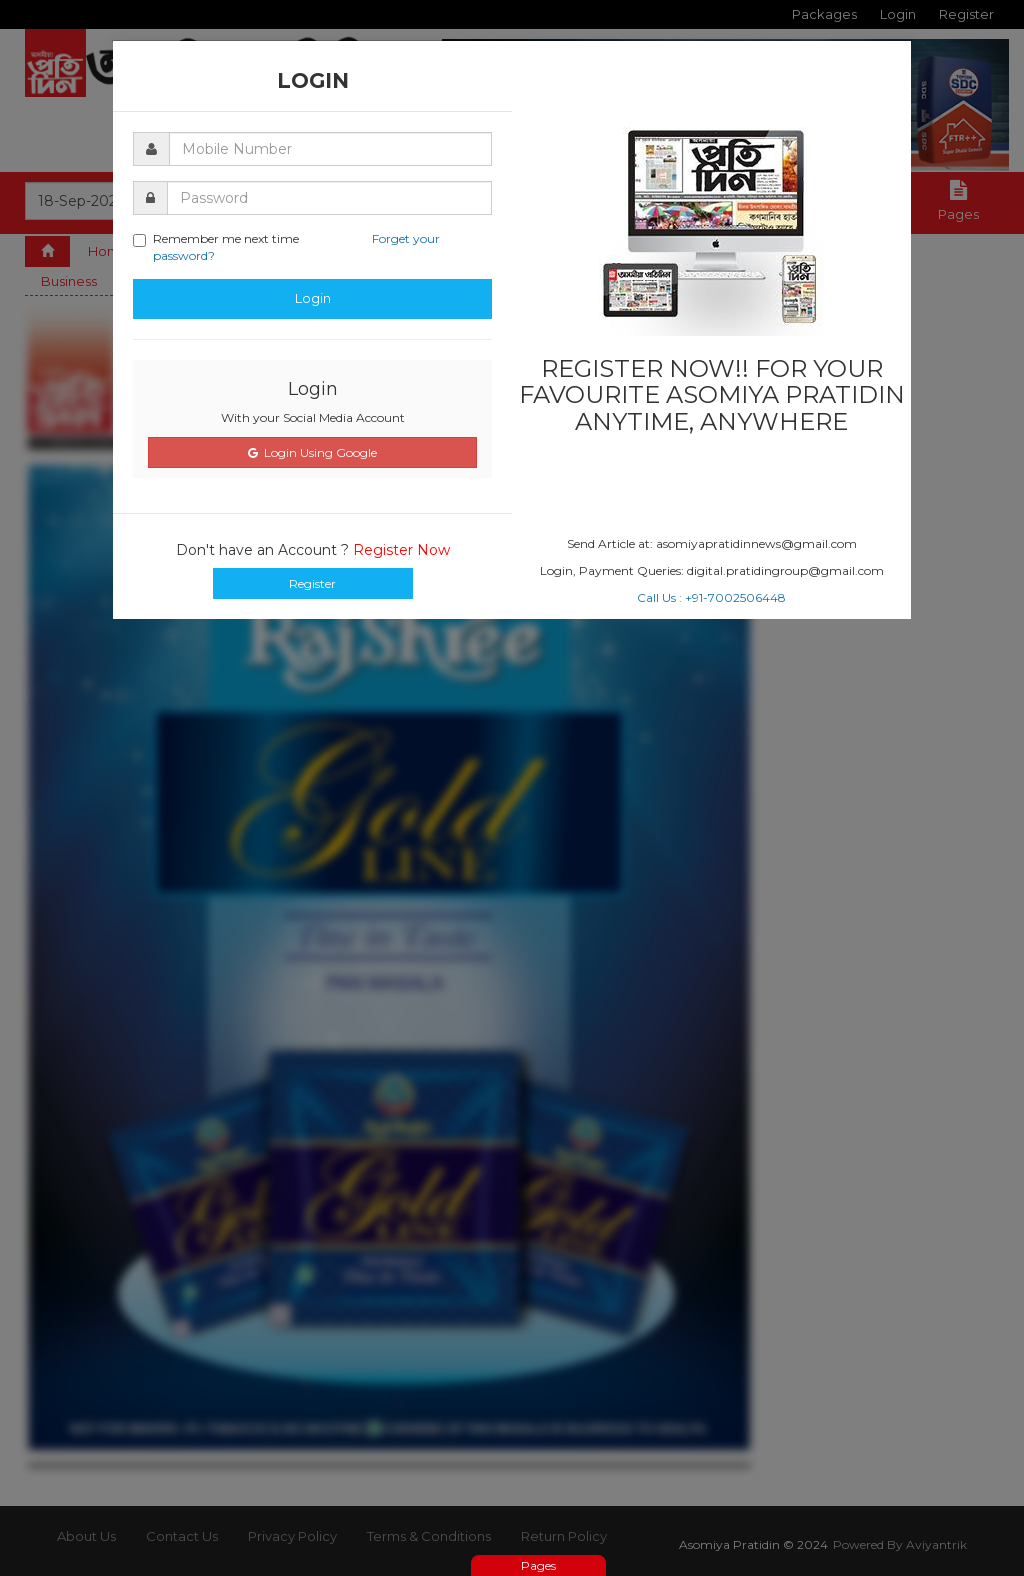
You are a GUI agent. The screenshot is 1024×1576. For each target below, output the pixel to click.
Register (312, 583)
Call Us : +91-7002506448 (711, 597)
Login (313, 298)
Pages (538, 1565)
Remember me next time (286, 247)
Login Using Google (312, 452)
